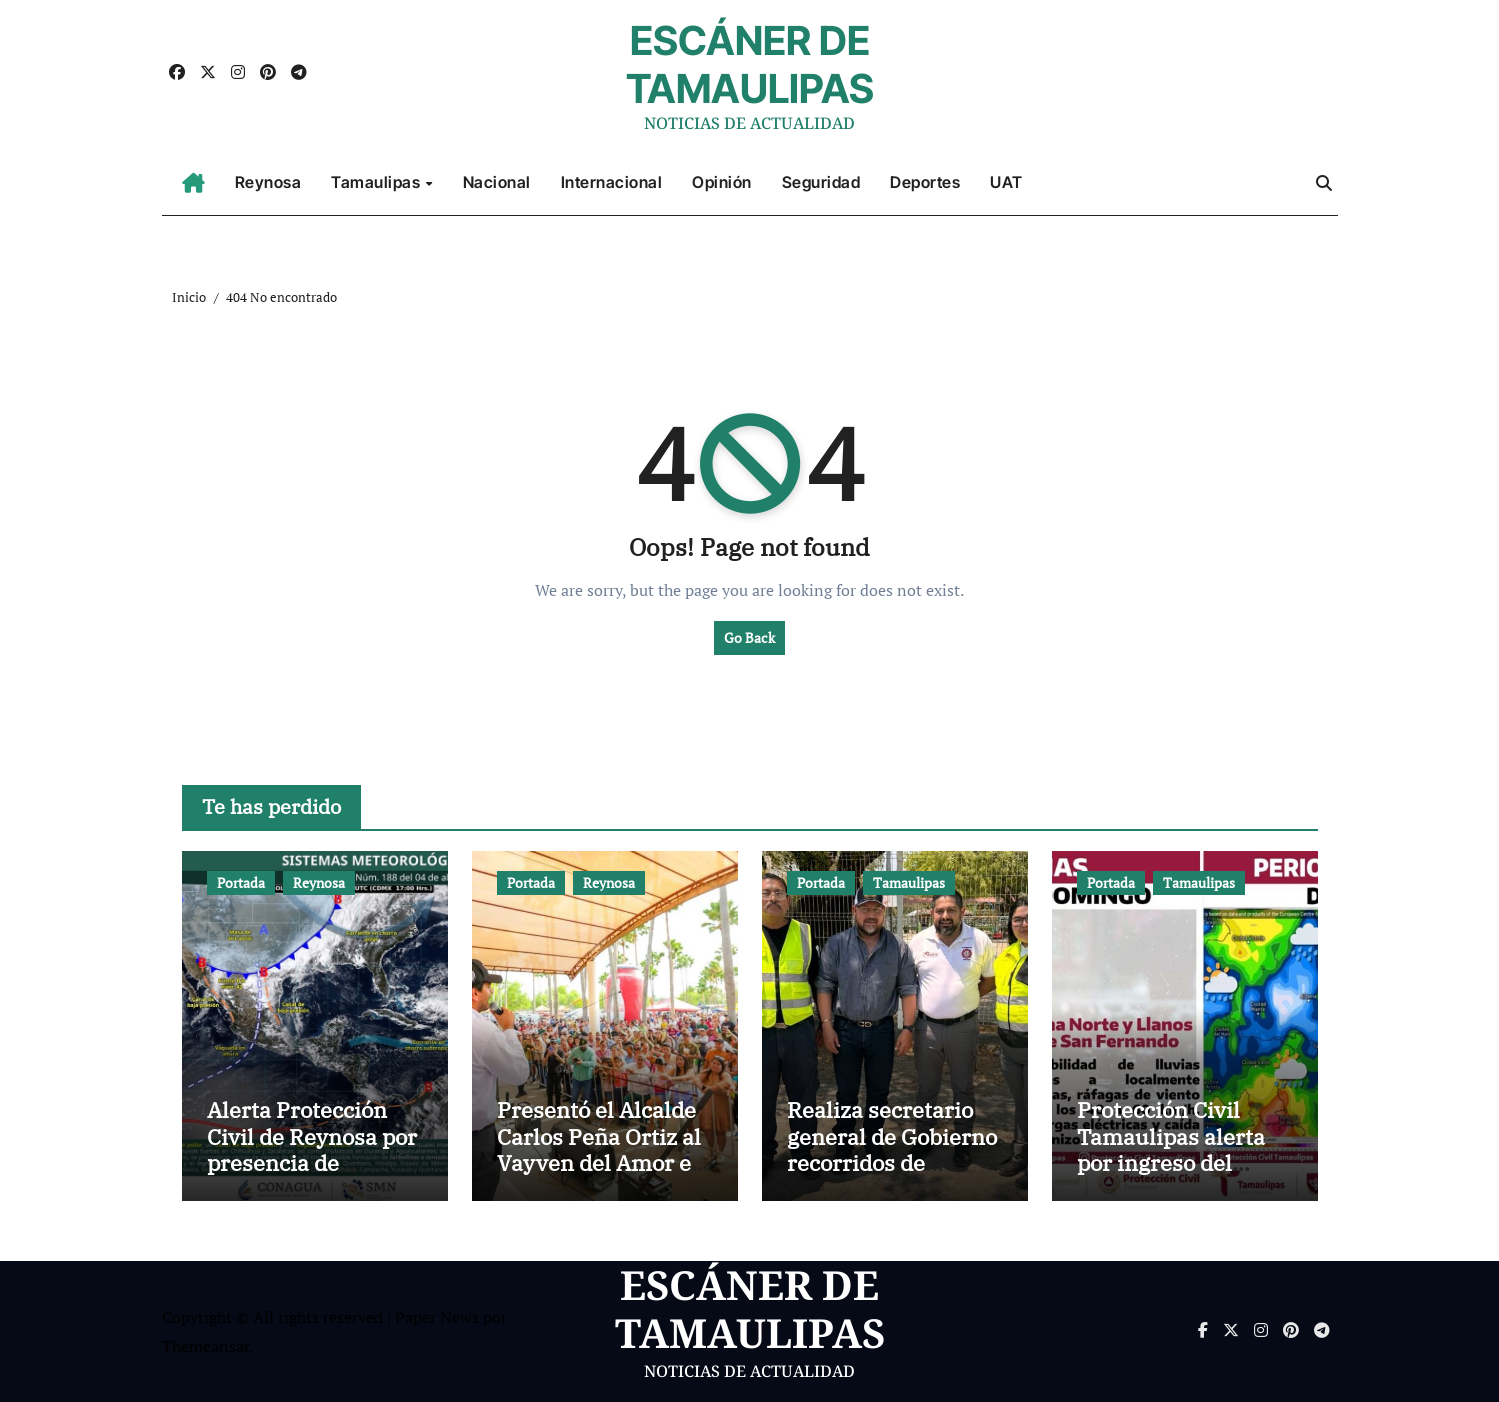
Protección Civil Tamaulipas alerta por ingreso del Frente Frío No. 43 (1171, 1149)
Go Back (749, 637)
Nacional (497, 182)
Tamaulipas (377, 182)
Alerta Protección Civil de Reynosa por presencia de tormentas (312, 1149)
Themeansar (205, 1346)
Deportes (925, 182)
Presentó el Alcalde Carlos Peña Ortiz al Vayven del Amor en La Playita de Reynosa (601, 1162)
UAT (1006, 182)
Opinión (722, 182)
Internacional (612, 182)
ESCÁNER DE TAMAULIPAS (750, 64)
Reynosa (268, 182)
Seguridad (821, 182)
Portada (241, 882)
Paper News (437, 1317)
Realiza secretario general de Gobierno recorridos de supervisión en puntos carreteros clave (892, 1175)
